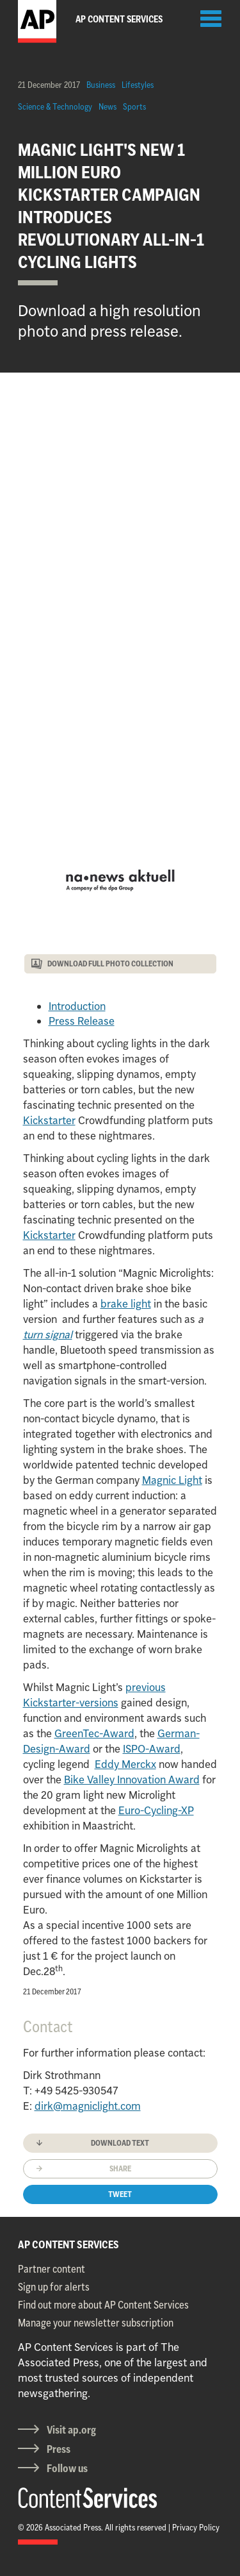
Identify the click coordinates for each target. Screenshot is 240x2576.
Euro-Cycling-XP (156, 1810)
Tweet (120, 2194)
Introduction (77, 1006)
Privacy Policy (196, 2527)
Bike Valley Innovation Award (132, 1779)
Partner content (51, 2269)
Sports (134, 106)
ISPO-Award (151, 1749)
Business (100, 84)
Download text (120, 2142)
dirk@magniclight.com (88, 2106)
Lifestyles (138, 84)
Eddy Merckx (125, 1764)
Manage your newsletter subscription (95, 2323)
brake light (125, 1304)
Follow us (67, 2468)
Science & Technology (55, 106)
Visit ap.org (71, 2429)
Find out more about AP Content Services (103, 2305)
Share (120, 2168)
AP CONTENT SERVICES (68, 2244)
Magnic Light (172, 1480)
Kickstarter (49, 1120)
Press (58, 2449)
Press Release (82, 1021)
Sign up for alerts (54, 2287)
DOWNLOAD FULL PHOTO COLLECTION (110, 963)
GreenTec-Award (94, 1733)
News (107, 106)
